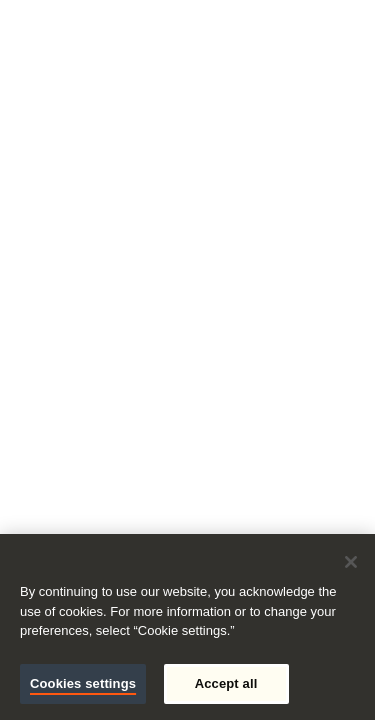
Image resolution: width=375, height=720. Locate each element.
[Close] (351, 562)
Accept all (226, 683)
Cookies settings (83, 683)
